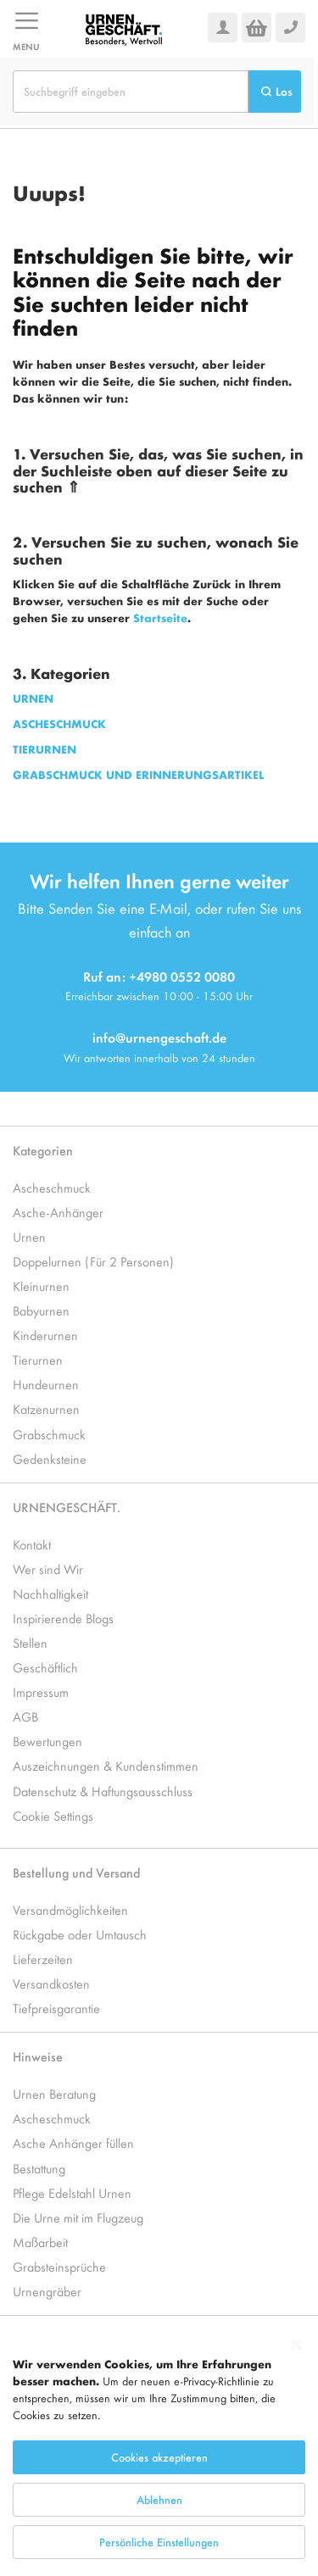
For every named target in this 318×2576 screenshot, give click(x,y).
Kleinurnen (41, 1285)
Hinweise (38, 2056)
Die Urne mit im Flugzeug (78, 2217)
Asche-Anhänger (58, 1212)
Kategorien (43, 1150)
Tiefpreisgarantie (56, 2008)
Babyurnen (41, 1310)
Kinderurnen (45, 1335)
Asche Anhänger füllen (73, 2142)
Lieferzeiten (43, 1958)
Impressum (41, 1691)
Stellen (30, 1642)
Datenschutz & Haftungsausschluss (102, 1791)
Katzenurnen (46, 1408)
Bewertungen (47, 1741)
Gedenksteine (49, 1458)
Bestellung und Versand (76, 1872)
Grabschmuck (49, 1434)
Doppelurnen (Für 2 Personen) (93, 1261)
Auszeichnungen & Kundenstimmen (105, 1765)
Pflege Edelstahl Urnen (72, 2192)
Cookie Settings (53, 1815)
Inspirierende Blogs (63, 1618)
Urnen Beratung (54, 2093)
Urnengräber (47, 2291)
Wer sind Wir (48, 1568)
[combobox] (130, 91)
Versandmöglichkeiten (70, 1909)
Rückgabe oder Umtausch (80, 1934)
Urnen (29, 1236)
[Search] (274, 91)
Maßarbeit (40, 2242)
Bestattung (39, 2168)
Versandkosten (51, 1983)
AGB (25, 1716)
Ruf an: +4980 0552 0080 (159, 976)
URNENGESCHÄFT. (66, 1507)
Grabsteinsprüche (59, 2266)
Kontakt (32, 1544)
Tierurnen (38, 1359)
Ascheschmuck (52, 1187)
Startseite (160, 617)
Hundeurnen (46, 1384)
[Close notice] (296, 2415)
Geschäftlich (45, 1667)
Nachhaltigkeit (50, 1593)
